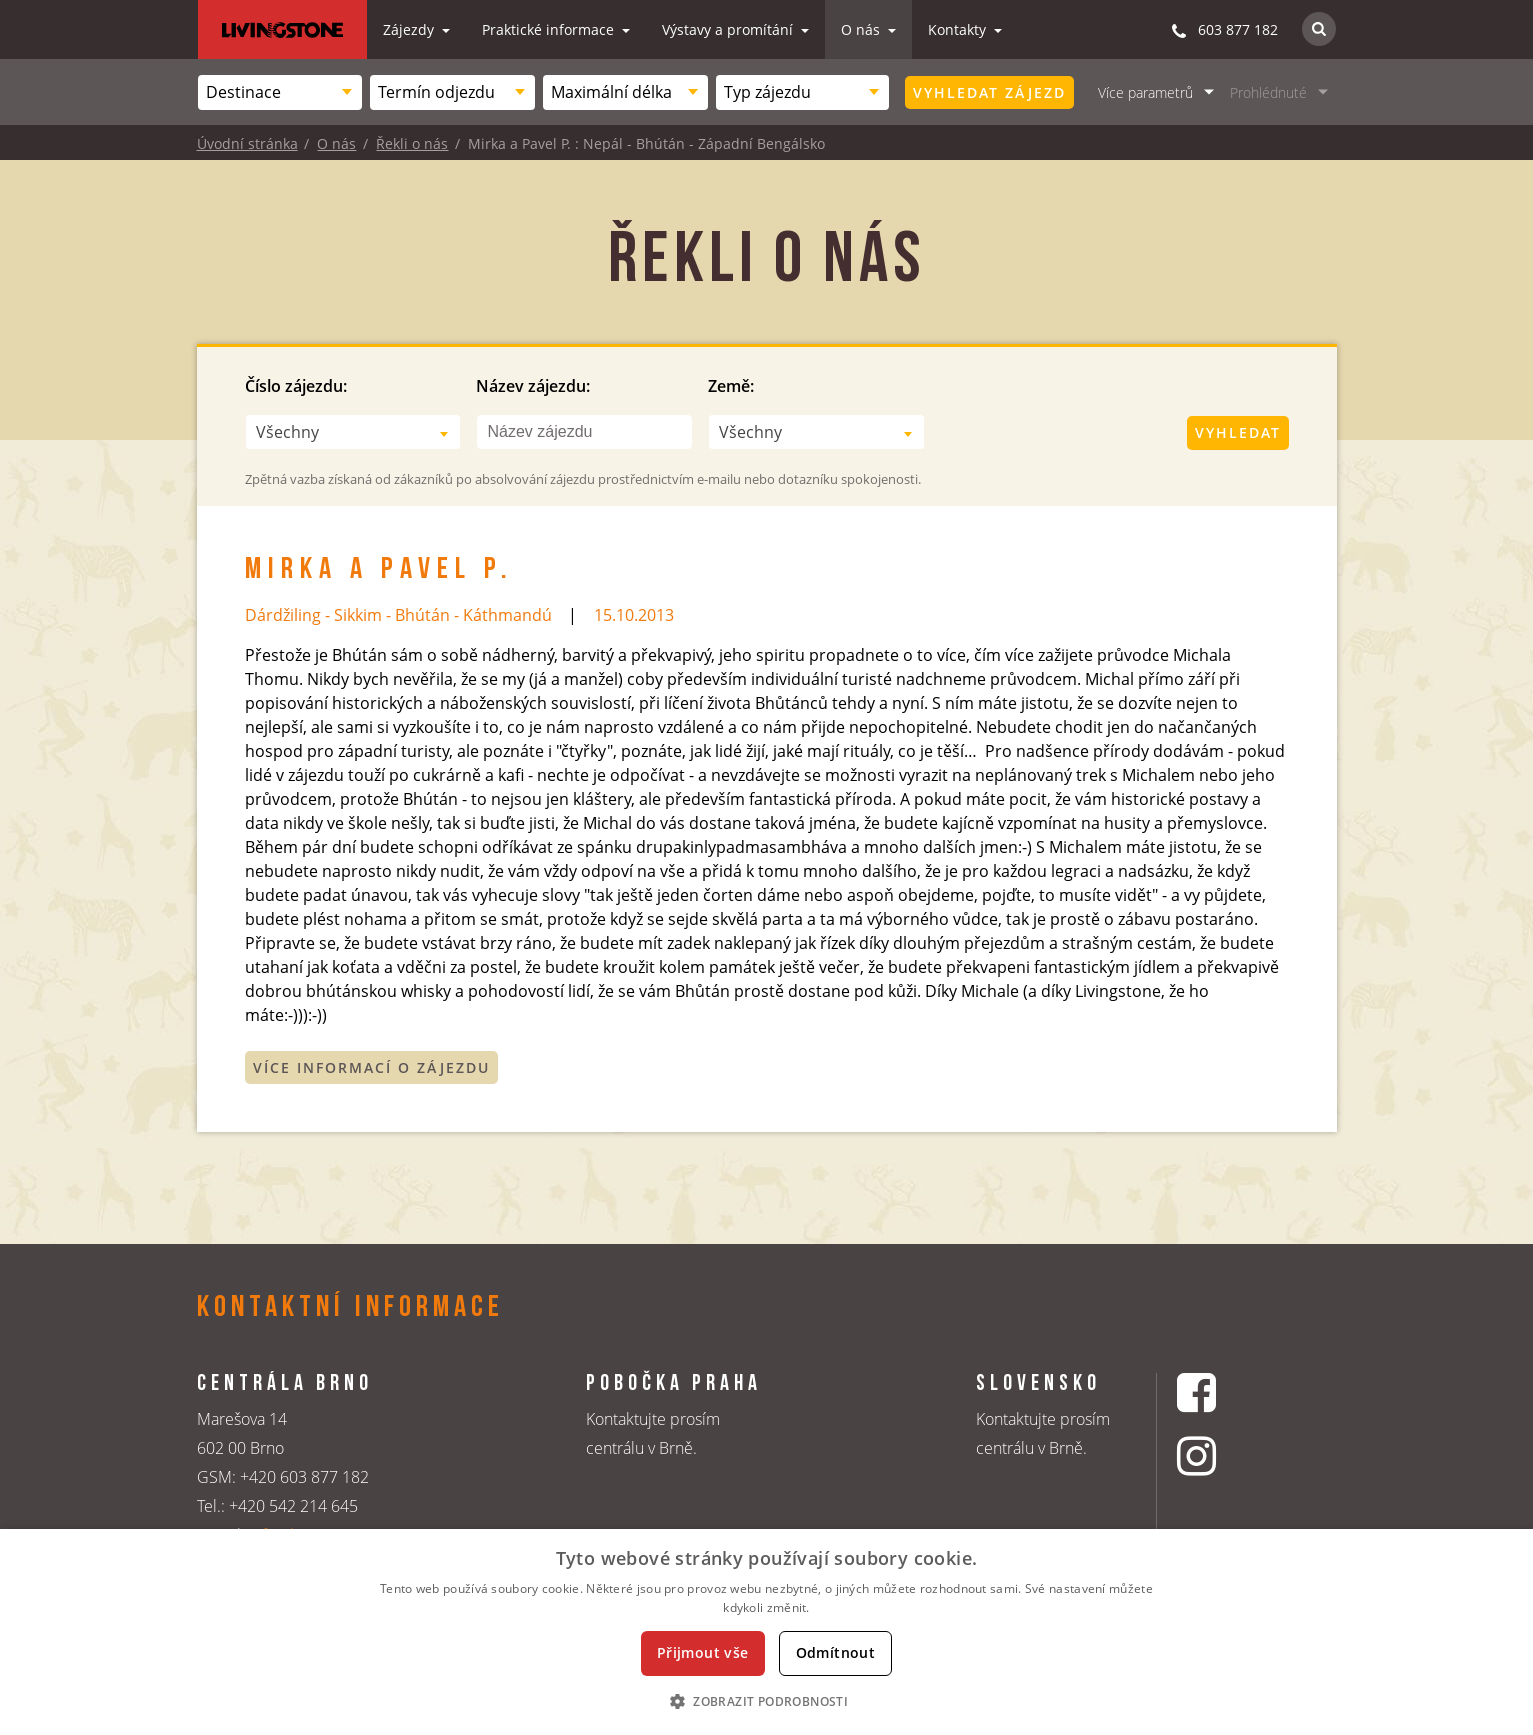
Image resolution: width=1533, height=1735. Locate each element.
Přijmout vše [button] (703, 1652)
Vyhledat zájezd (989, 92)
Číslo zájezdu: (296, 386)
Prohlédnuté (1268, 92)
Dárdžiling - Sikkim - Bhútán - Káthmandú (398, 615)
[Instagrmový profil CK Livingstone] (1221, 1455)
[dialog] (766, 1632)
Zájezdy (410, 29)
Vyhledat (1238, 432)
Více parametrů (1145, 92)
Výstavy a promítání (729, 29)
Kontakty (959, 29)
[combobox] (280, 92)
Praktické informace (550, 29)
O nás (862, 29)
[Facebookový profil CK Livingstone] (1221, 1392)
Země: (731, 386)
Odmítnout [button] (836, 1652)
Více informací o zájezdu (371, 1067)
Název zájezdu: (533, 386)
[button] (766, 1701)
